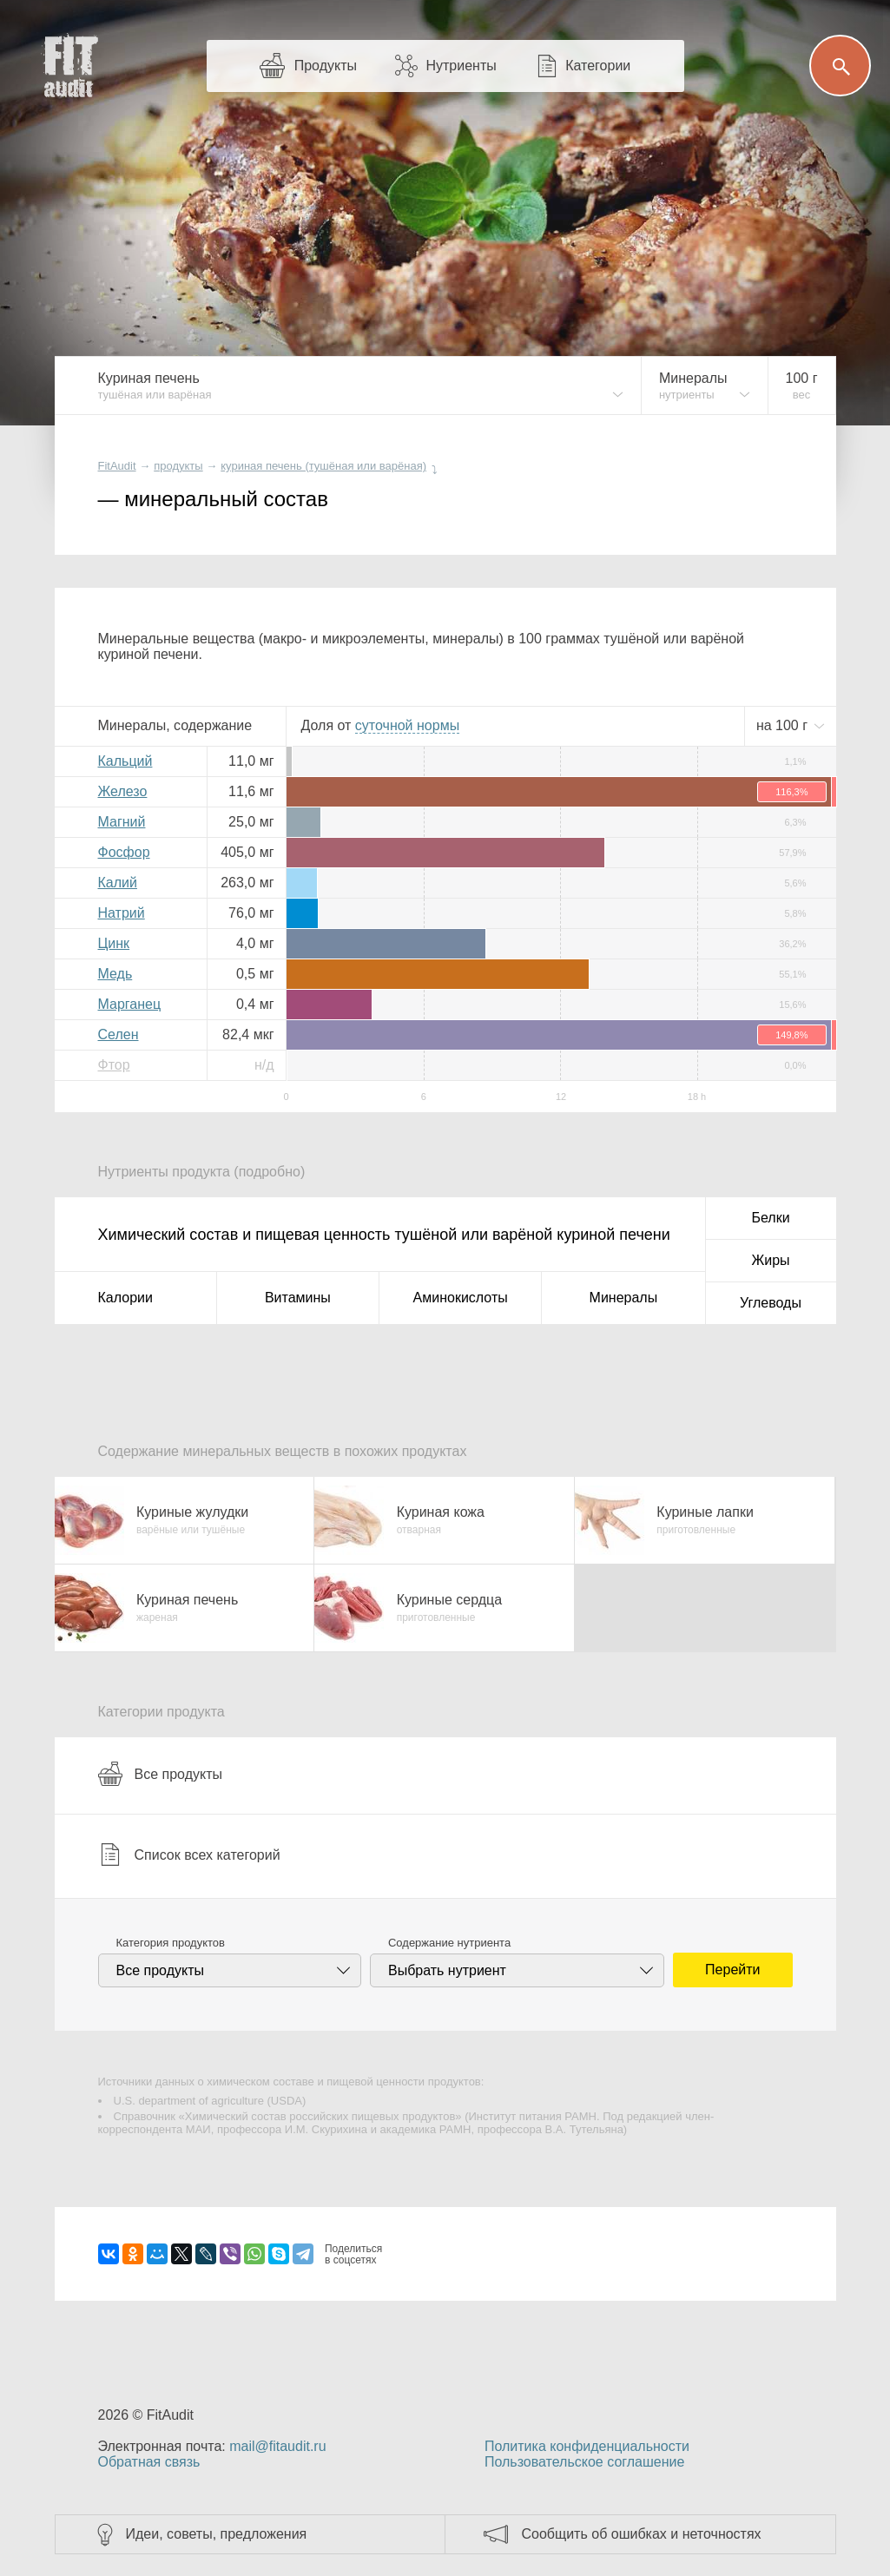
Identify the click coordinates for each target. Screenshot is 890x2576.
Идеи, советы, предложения (216, 2534)
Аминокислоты (460, 1297)
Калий (117, 882)
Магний (122, 821)
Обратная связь (149, 2461)
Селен (118, 1034)
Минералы (624, 1297)
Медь (115, 973)
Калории (125, 1297)
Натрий (121, 913)
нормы (407, 725)
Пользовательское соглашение (584, 2461)
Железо (123, 791)
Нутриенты (460, 65)
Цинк (114, 943)
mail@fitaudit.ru (277, 2446)
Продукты (325, 65)
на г (784, 725)
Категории (597, 65)
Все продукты (160, 1774)
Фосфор (124, 852)
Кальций (125, 761)
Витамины (298, 1297)
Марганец (130, 1004)
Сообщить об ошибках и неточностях (641, 2534)
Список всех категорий (189, 1854)
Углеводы (770, 1302)
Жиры (770, 1260)
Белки (770, 1217)
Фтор (114, 1064)
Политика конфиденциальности (587, 2446)
